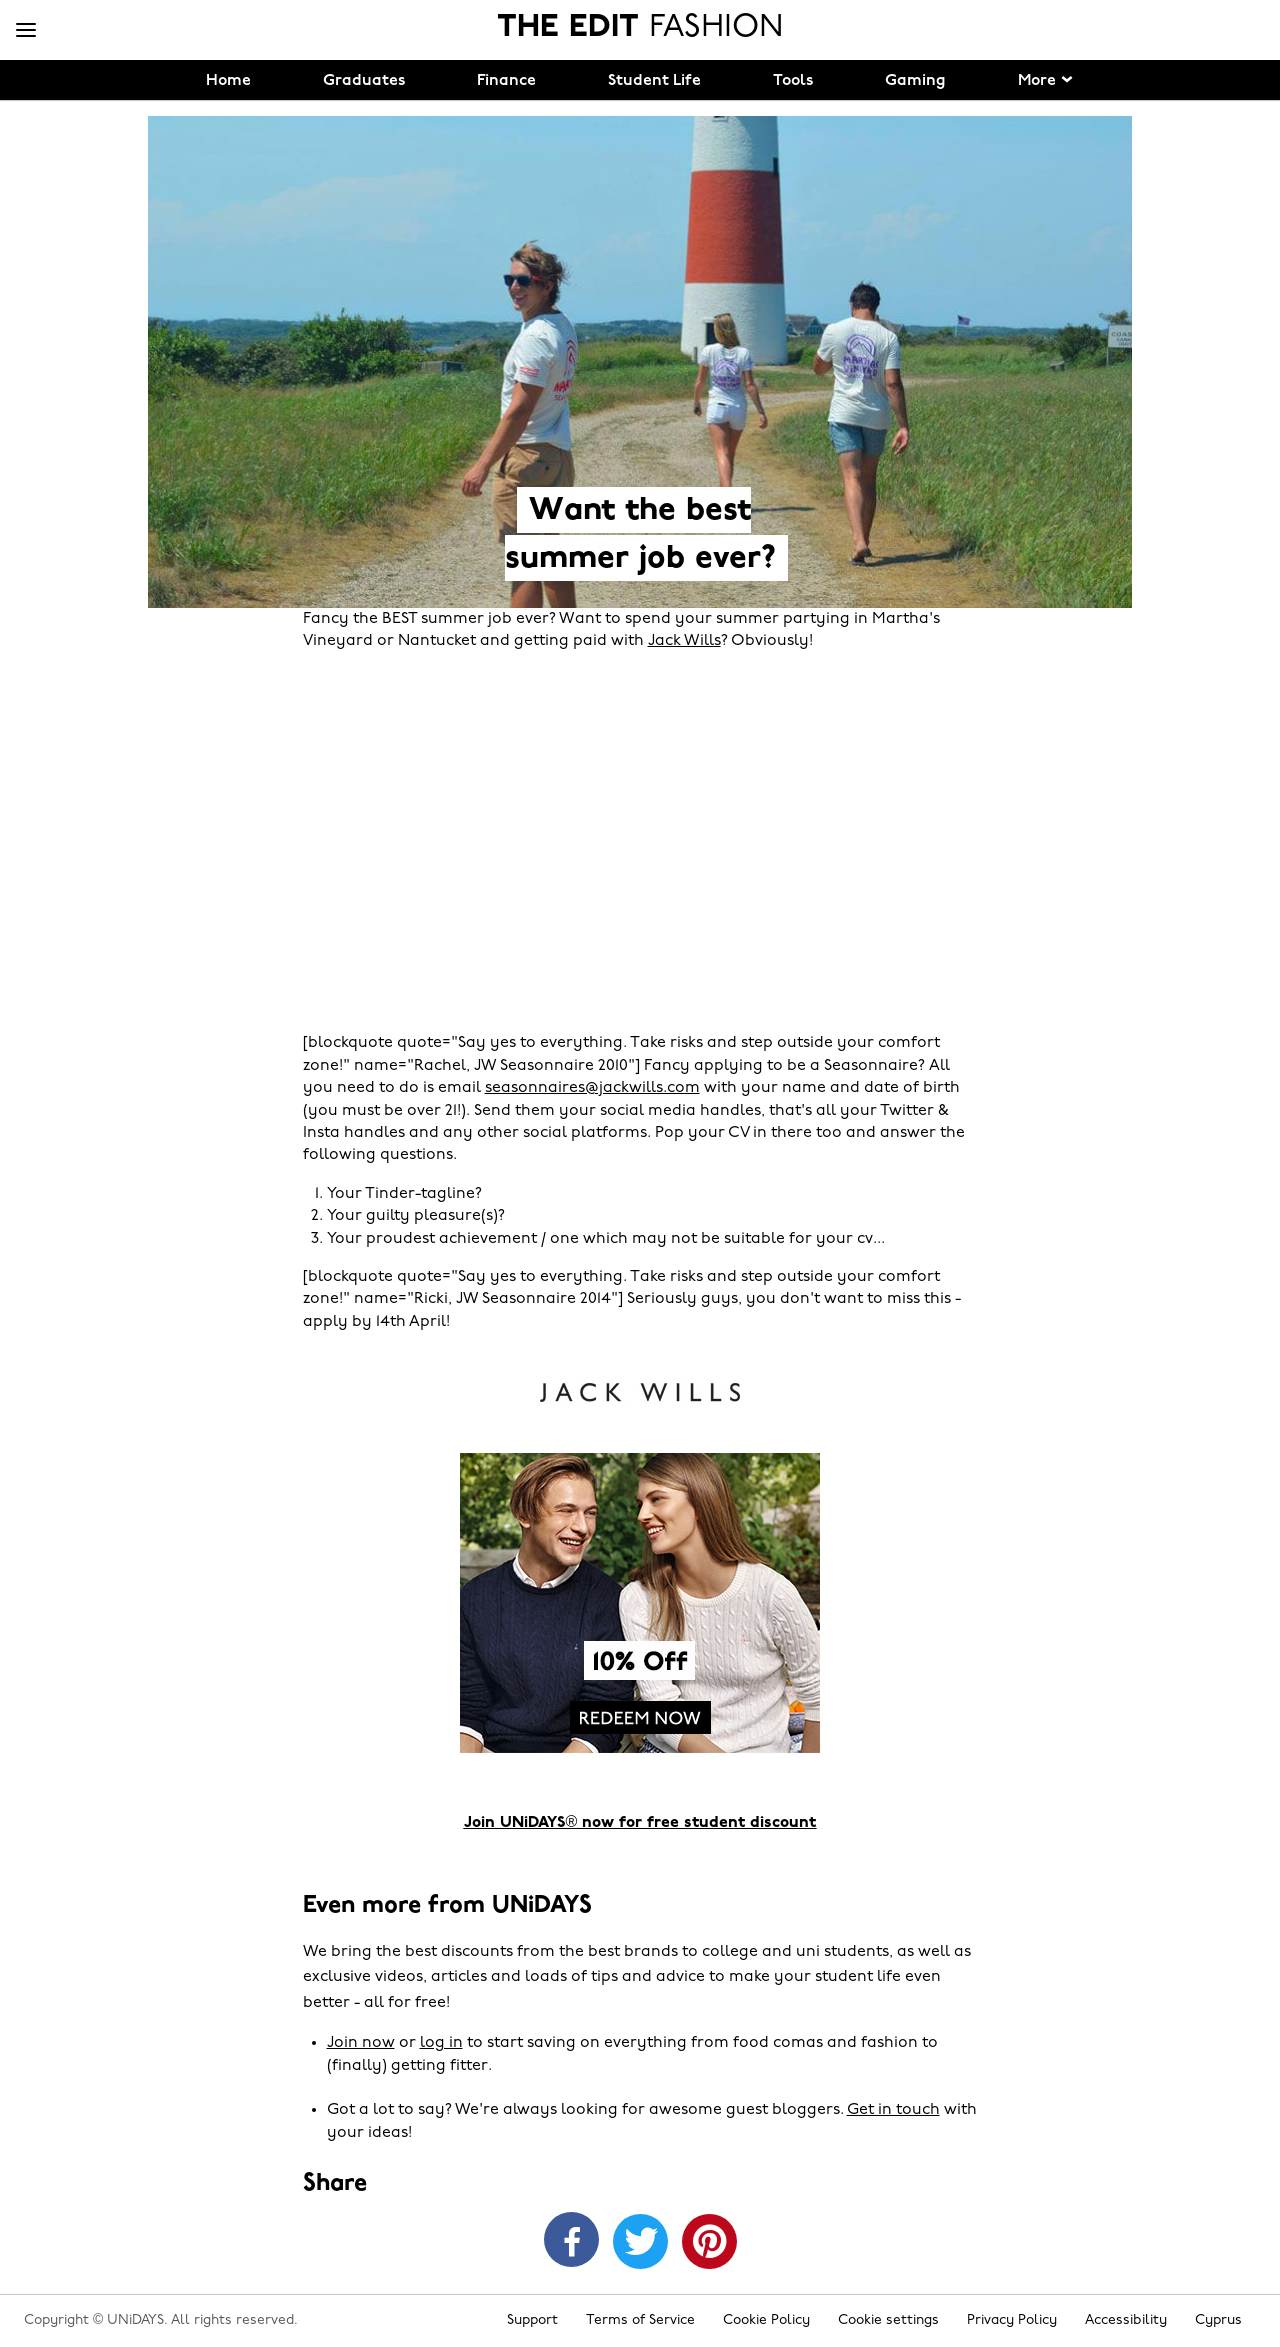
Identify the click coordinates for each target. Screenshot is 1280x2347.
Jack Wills (684, 641)
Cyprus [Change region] (1218, 2320)
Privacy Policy (1012, 2320)
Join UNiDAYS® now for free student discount (640, 1823)
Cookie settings (888, 2320)
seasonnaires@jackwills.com (592, 1088)
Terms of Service (640, 2320)
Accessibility (1126, 2320)
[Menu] (26, 31)
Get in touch (893, 2110)
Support (532, 2320)
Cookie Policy (766, 2320)
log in (441, 2043)
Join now (361, 2043)
